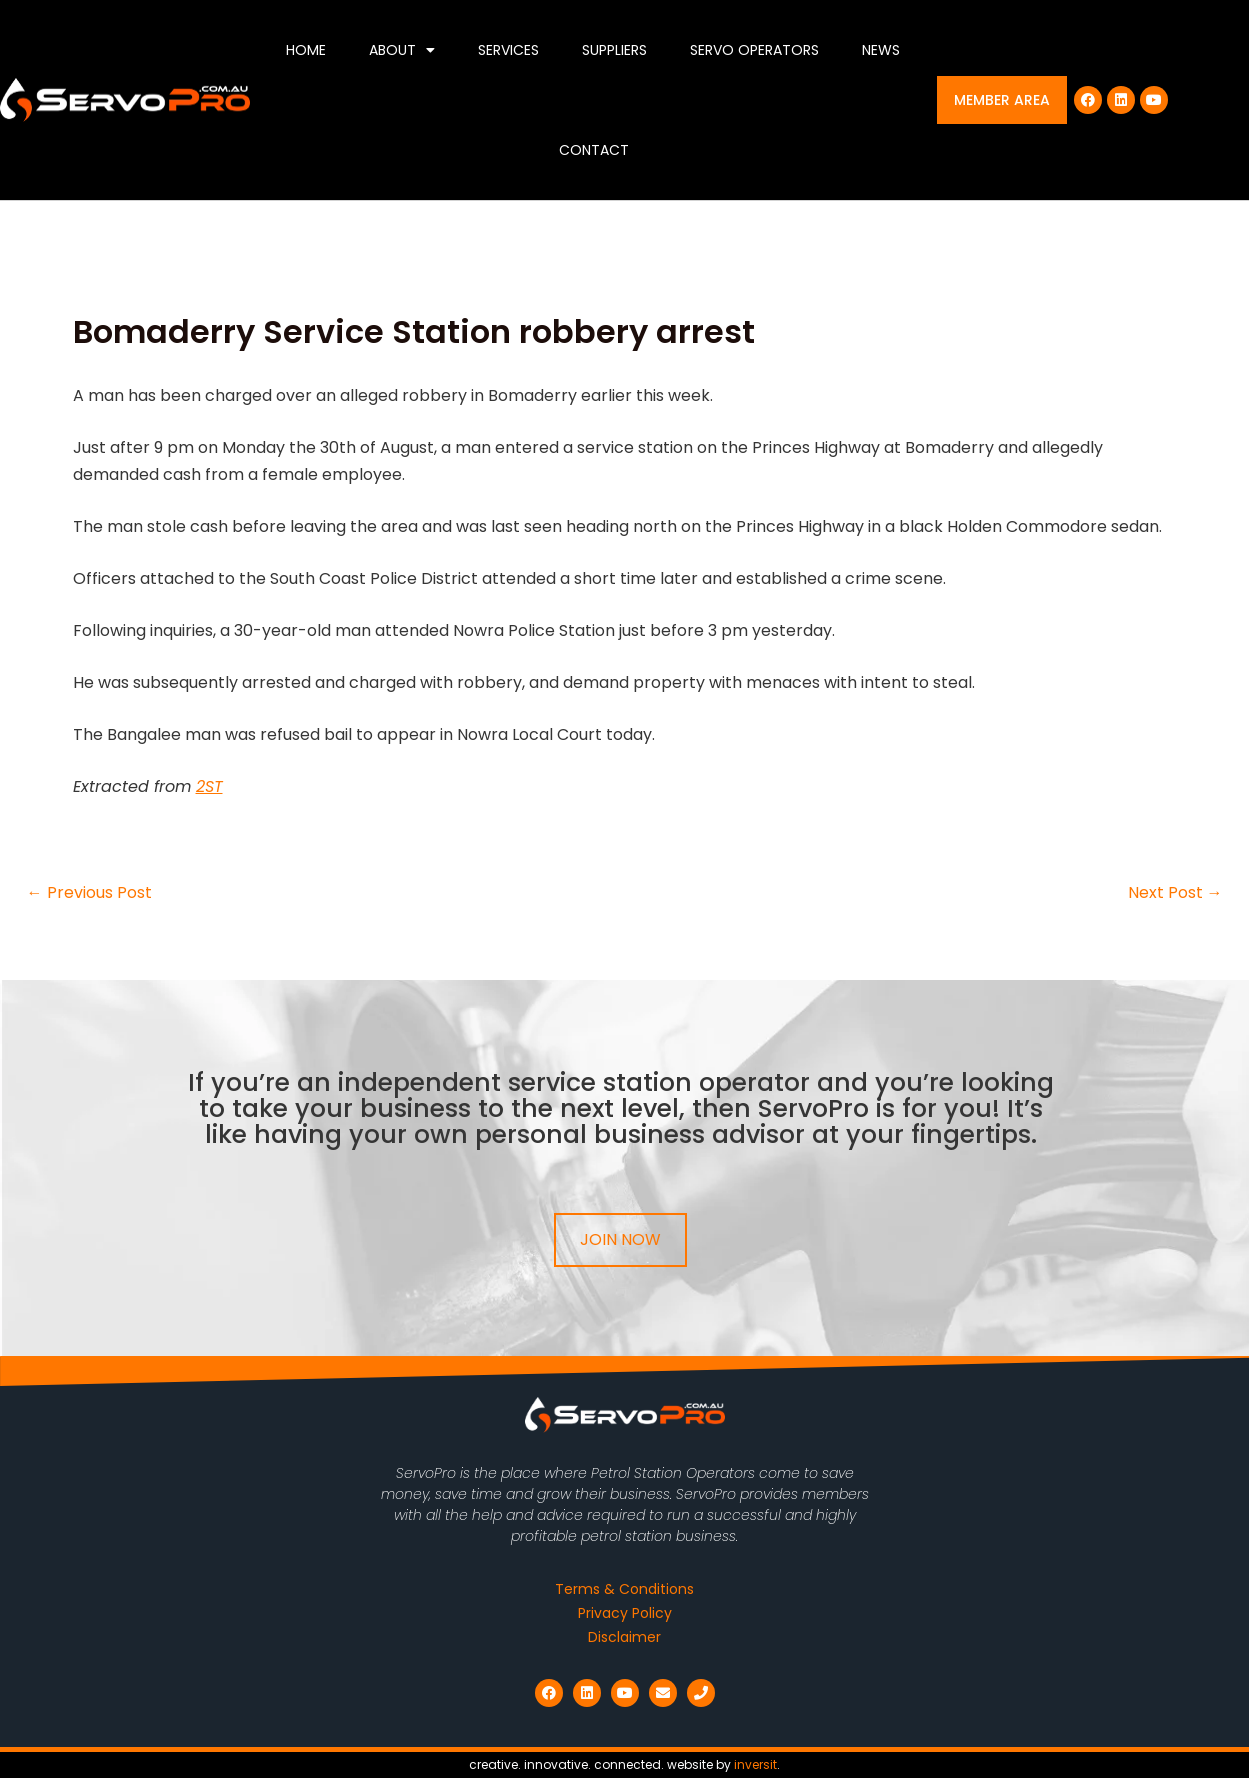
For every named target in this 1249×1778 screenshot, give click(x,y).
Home (306, 50)
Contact (594, 150)
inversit (755, 1764)
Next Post (1175, 893)
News (881, 50)
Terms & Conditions (624, 1589)
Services (508, 50)
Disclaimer (624, 1637)
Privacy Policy (625, 1613)
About (402, 50)
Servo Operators (754, 50)
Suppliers (614, 50)
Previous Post (89, 893)
